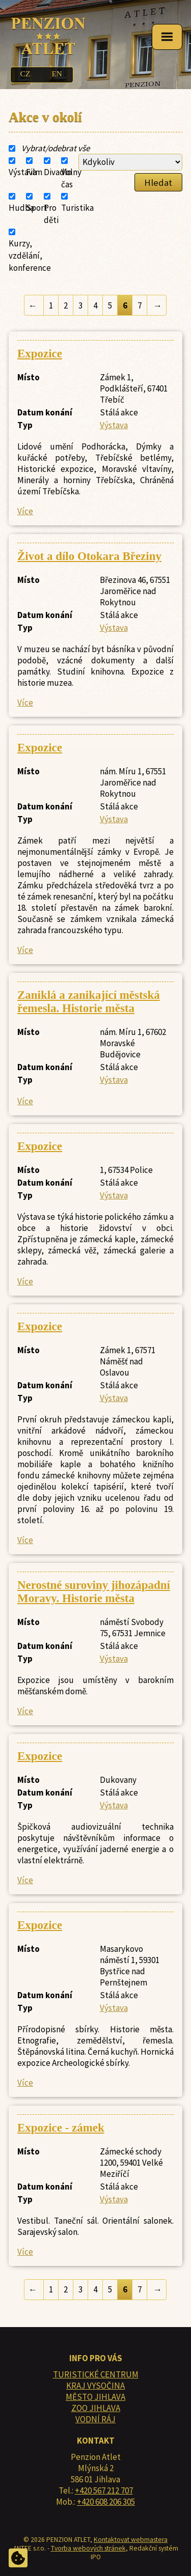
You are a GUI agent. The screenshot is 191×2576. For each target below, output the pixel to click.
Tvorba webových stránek (88, 2548)
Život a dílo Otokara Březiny (89, 556)
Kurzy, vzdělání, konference (30, 255)
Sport (36, 207)
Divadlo (58, 172)
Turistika (77, 207)
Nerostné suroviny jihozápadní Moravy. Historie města (93, 1592)
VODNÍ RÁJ (95, 2419)
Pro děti (51, 214)
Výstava (23, 172)
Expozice (39, 353)
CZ (25, 73)
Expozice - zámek (60, 2127)
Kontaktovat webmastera (131, 2539)
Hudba (21, 207)
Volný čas (71, 178)
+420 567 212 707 (104, 2490)
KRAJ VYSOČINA (95, 2385)
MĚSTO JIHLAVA (95, 2396)
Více (25, 511)
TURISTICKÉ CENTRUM (96, 2374)
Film (34, 172)
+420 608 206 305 (106, 2501)
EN (56, 73)
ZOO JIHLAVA (95, 2408)
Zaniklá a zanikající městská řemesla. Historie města (88, 1002)
